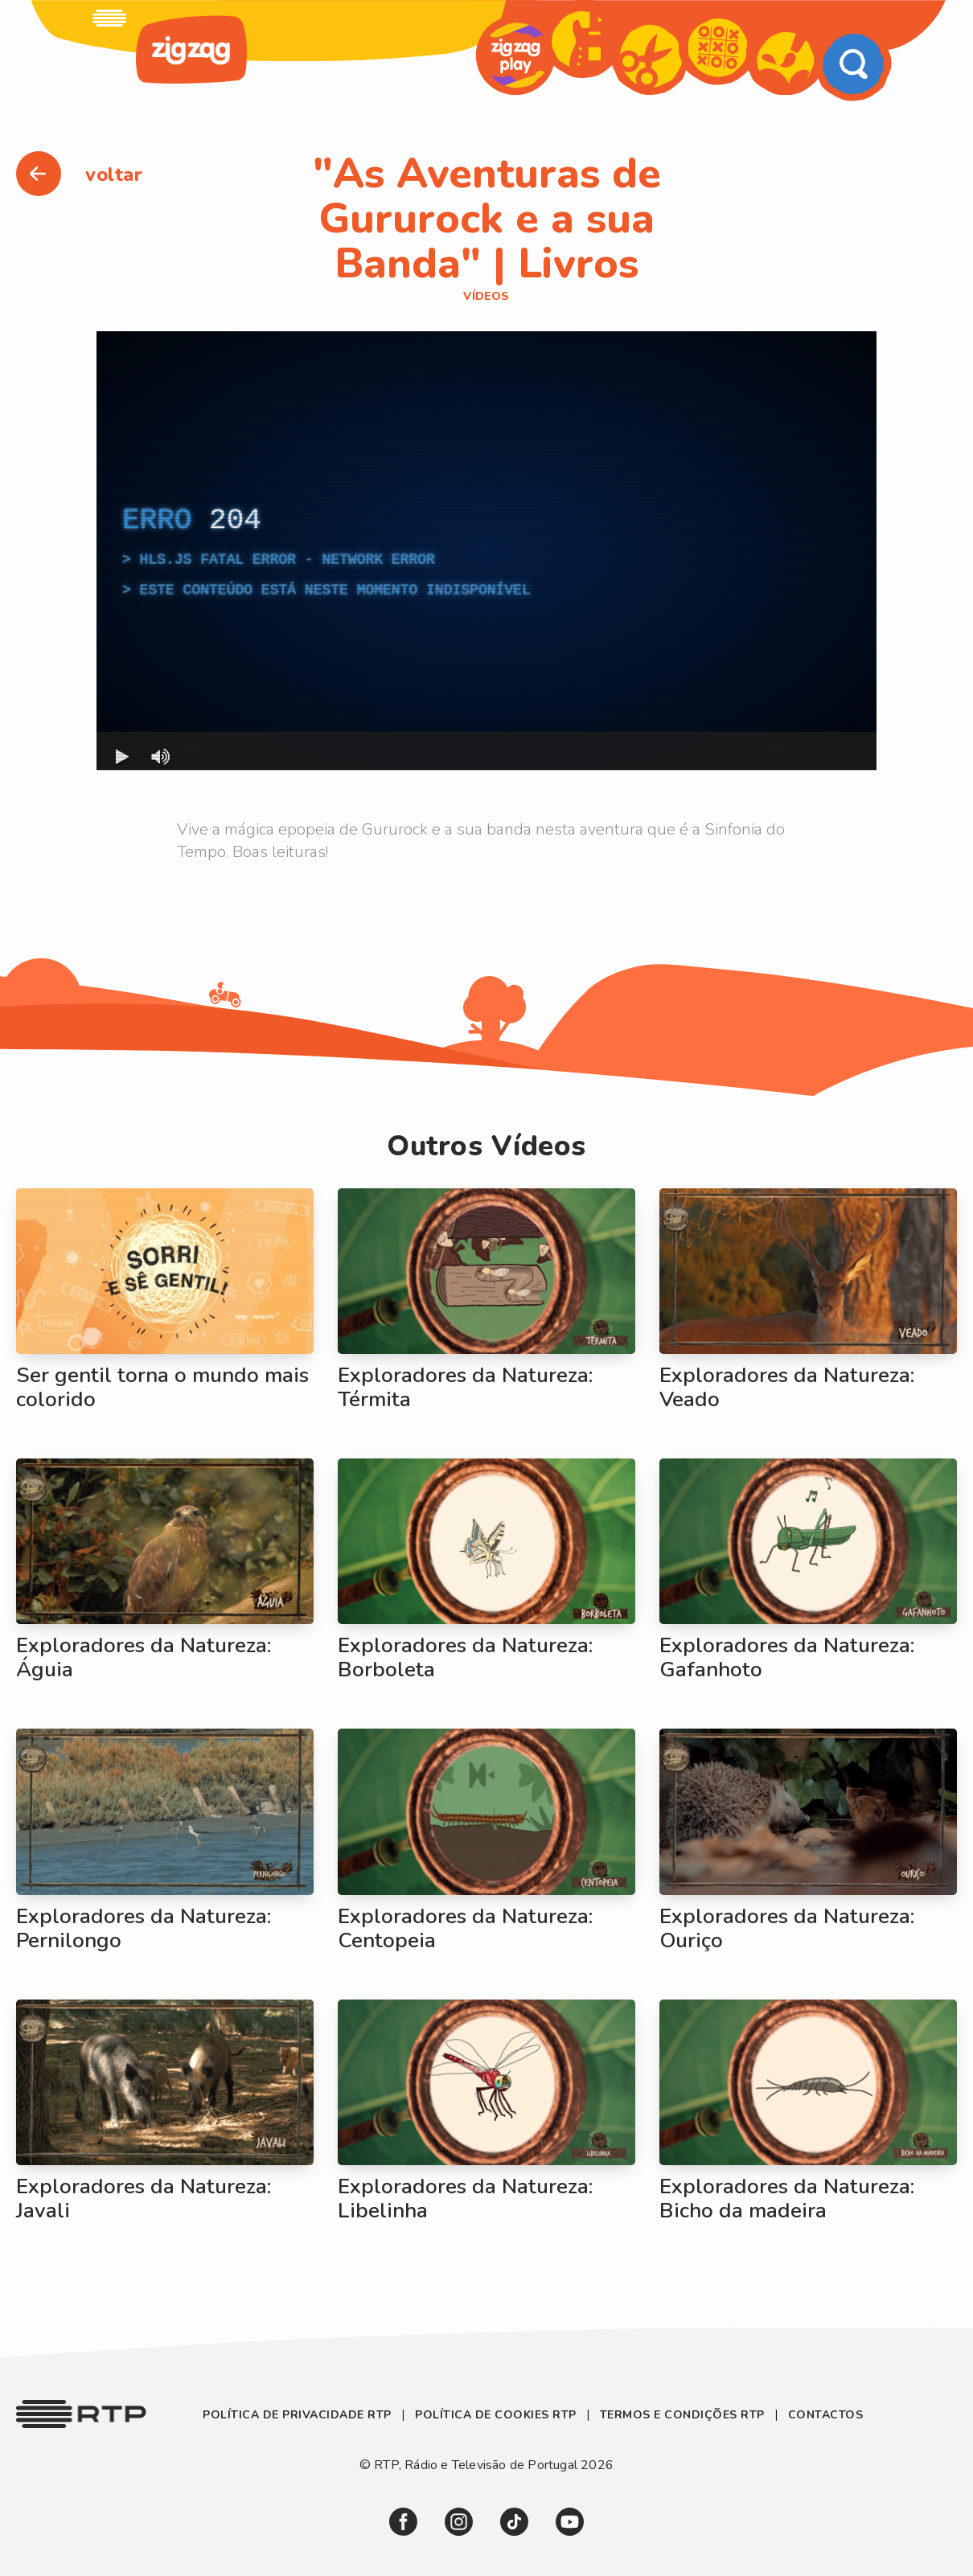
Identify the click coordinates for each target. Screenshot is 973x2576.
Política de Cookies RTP (496, 2414)
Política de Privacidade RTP (299, 2414)
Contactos (826, 2414)
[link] (109, 18)
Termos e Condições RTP (682, 2414)
